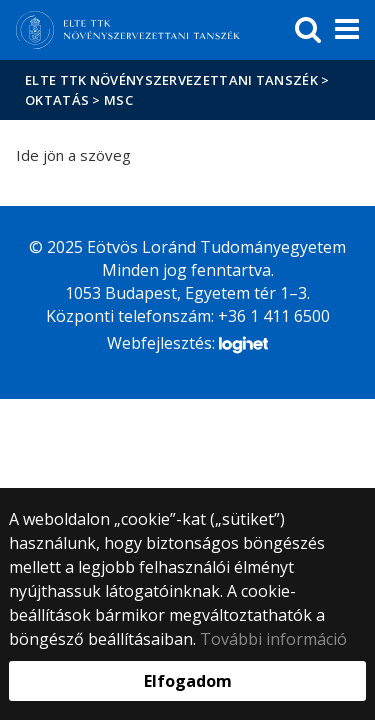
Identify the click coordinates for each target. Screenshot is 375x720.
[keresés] (308, 30)
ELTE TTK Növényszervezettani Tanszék (171, 80)
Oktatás (57, 100)
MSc (118, 100)
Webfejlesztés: (187, 344)
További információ (273, 639)
